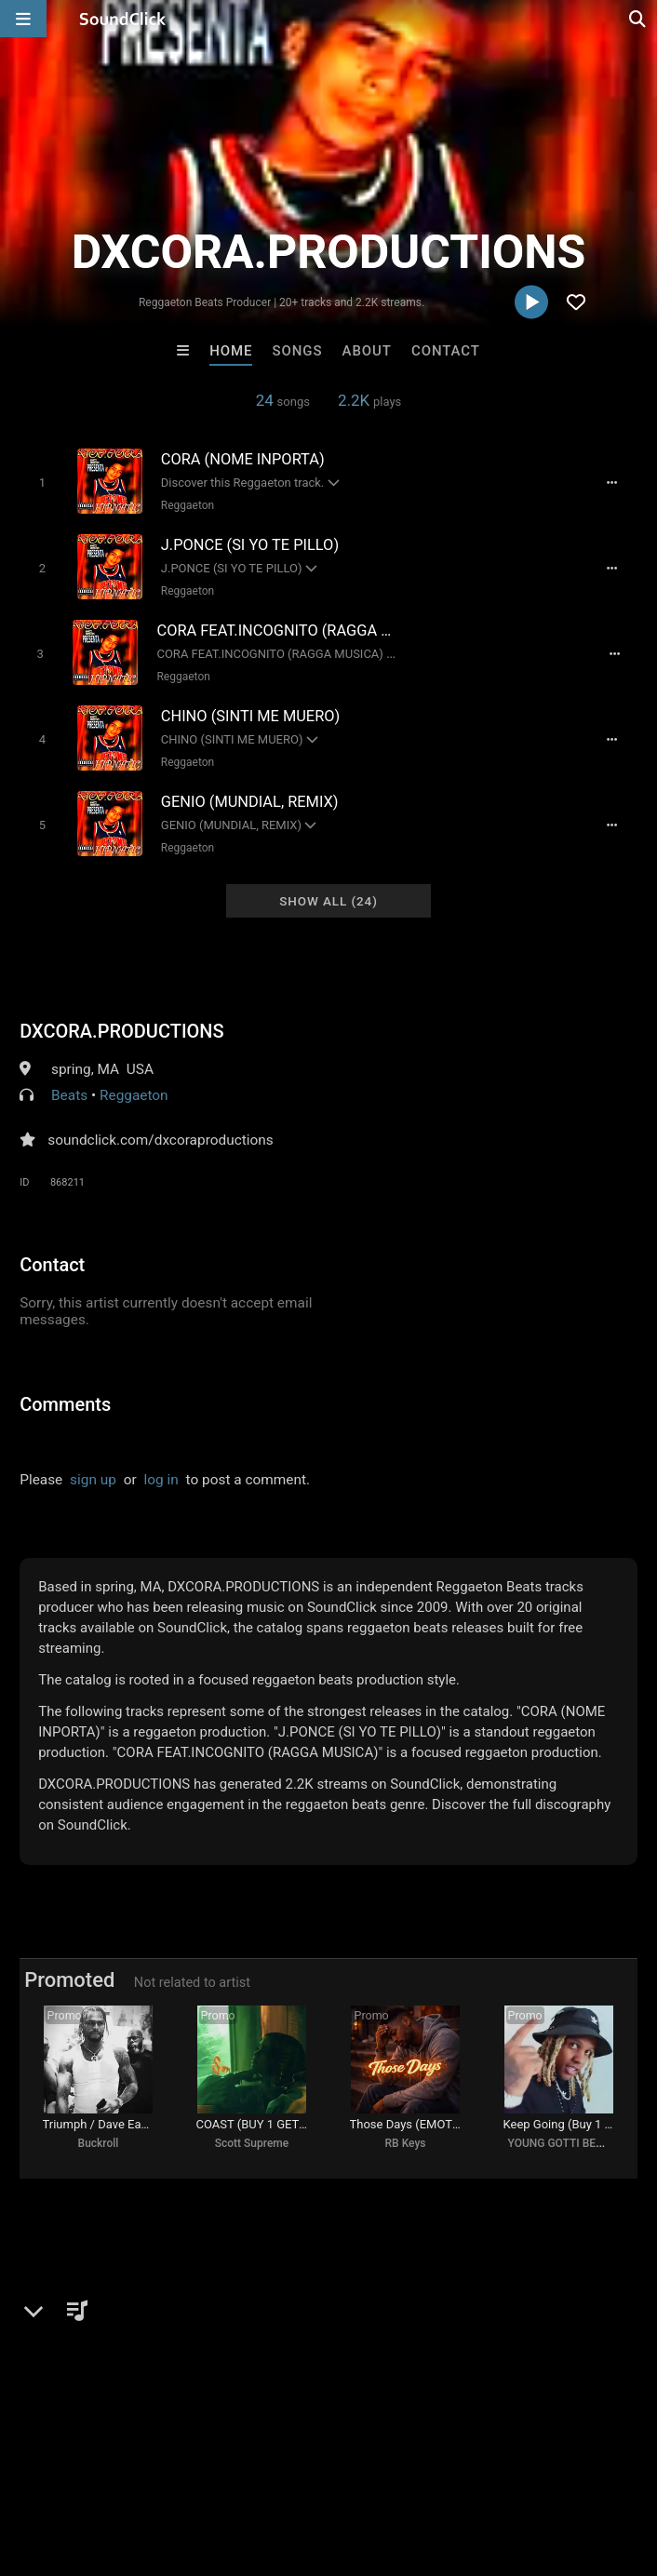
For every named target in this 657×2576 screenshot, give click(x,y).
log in (161, 1475)
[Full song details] (614, 483)
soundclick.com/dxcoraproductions (160, 1135)
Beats (69, 1090)
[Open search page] (638, 18)
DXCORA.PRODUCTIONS (121, 1026)
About (367, 350)
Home (230, 350)
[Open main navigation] (23, 18)
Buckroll (98, 2142)
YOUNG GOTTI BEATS (562, 2142)
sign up (93, 1475)
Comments (65, 1400)
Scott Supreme (251, 2142)
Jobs (255, 2465)
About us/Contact (165, 2465)
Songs (298, 350)
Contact (445, 350)
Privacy (444, 2465)
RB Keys (405, 2142)
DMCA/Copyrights (346, 2465)
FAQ (78, 2465)
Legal (502, 2465)
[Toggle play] (40, 483)
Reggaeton (185, 505)
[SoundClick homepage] (123, 18)
